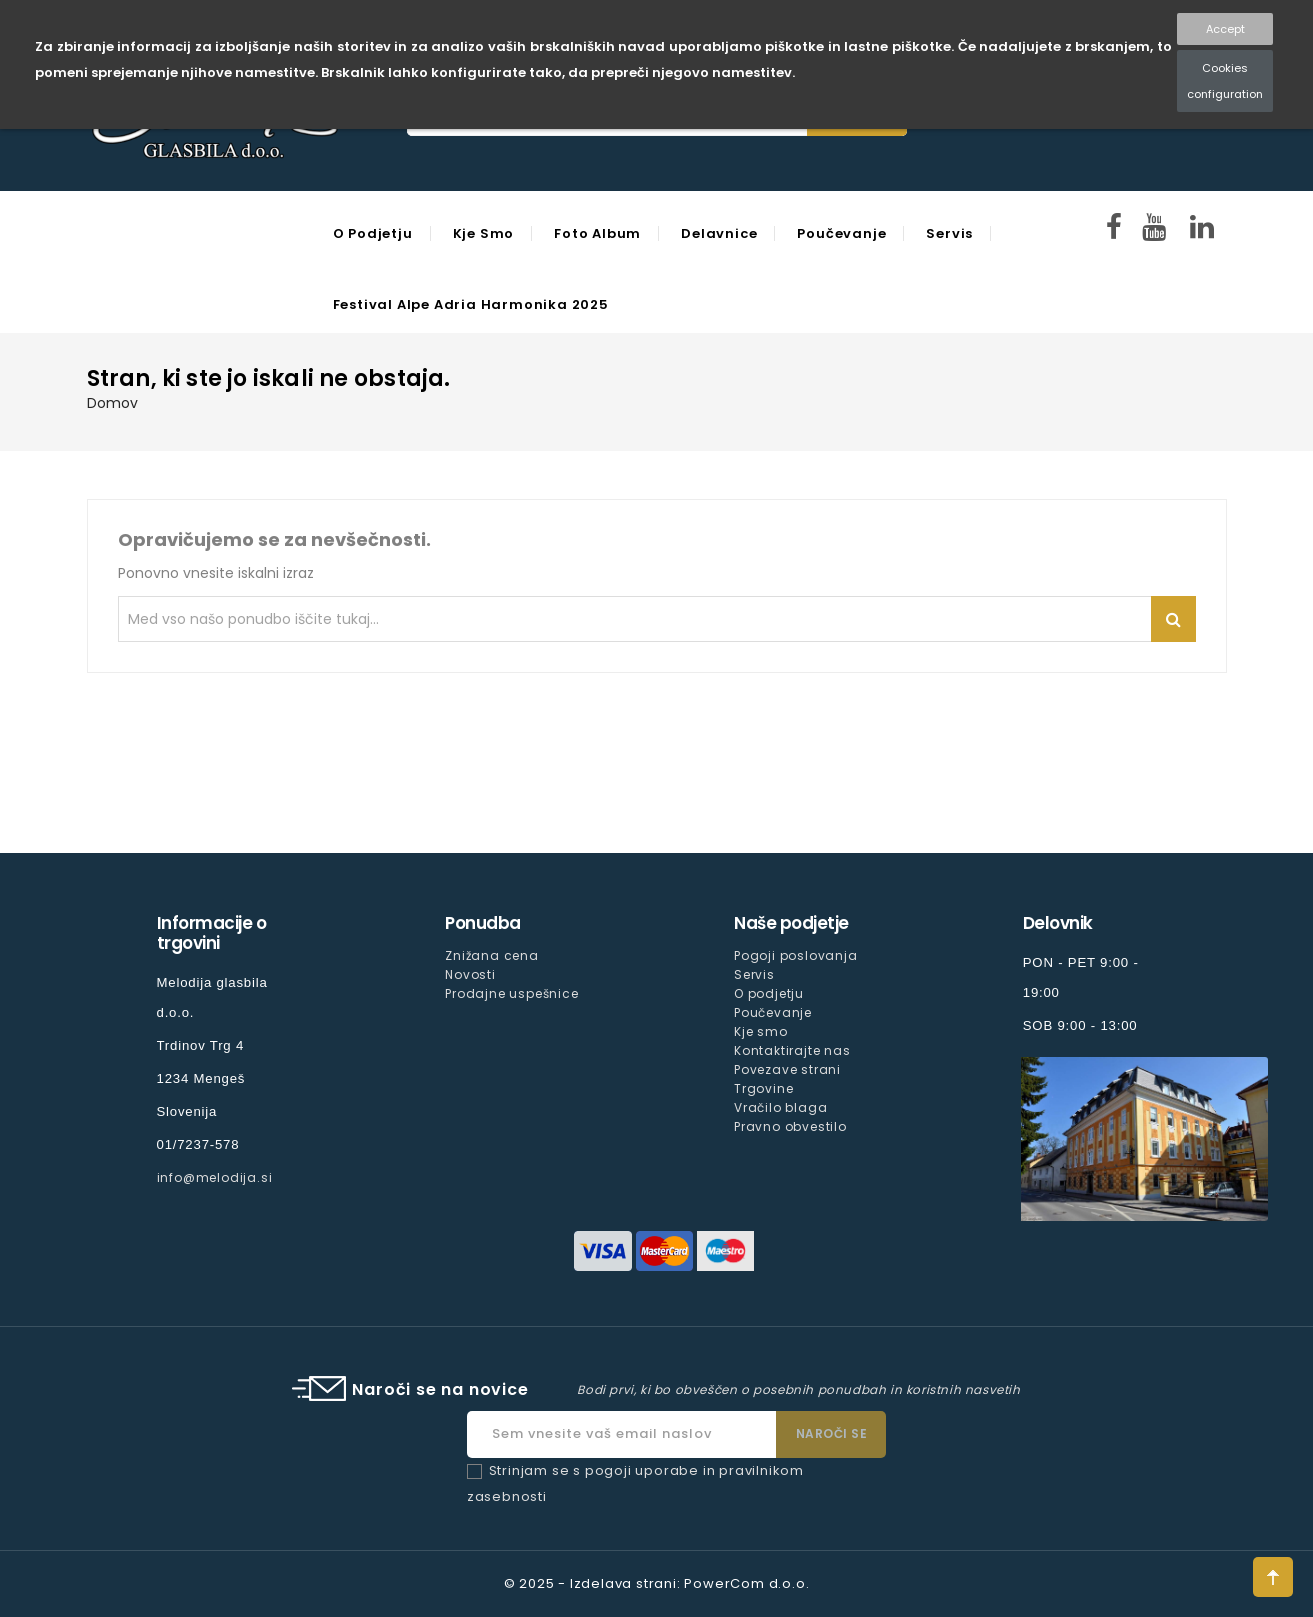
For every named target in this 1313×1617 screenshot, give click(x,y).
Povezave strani (787, 1069)
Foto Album (597, 233)
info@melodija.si (215, 1177)
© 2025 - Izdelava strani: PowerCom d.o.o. (657, 1583)
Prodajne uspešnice (511, 993)
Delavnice (719, 233)
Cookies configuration (1225, 81)
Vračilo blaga (780, 1107)
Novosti (470, 974)
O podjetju (373, 233)
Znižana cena (492, 955)
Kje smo (484, 233)
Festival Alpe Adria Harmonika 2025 (471, 304)
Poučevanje (841, 233)
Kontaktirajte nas (792, 1050)
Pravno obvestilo (790, 1126)
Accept (1225, 29)
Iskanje (1173, 619)
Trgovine (763, 1088)
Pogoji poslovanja (796, 955)
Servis (949, 233)
